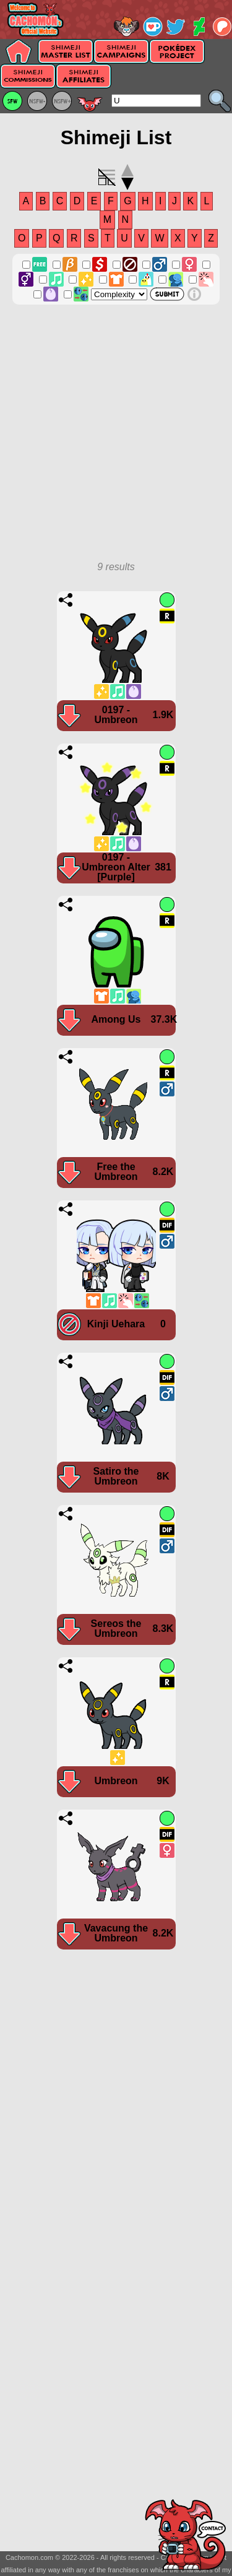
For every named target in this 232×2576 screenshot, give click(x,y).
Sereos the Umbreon (116, 1628)
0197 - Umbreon (115, 715)
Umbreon (115, 1781)
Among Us (116, 1019)
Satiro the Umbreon (116, 1476)
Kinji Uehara (116, 1324)
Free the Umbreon (115, 1171)
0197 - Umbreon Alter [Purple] (116, 867)
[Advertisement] (116, 439)
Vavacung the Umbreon (116, 1933)
